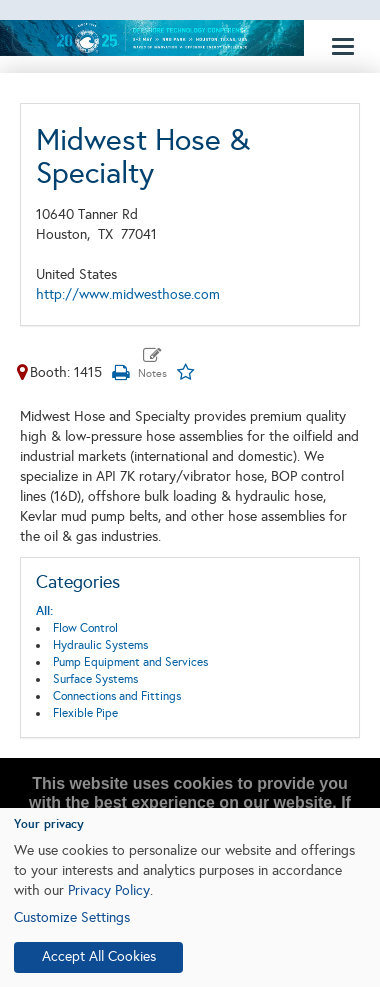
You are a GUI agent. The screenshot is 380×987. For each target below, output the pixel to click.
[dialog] (190, 897)
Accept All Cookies (99, 956)
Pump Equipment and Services (130, 662)
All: (44, 611)
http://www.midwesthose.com (128, 294)
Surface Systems (95, 679)
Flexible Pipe (85, 713)
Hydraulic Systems (100, 645)
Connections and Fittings (117, 696)
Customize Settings (72, 917)
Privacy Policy (109, 890)
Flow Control (85, 628)
